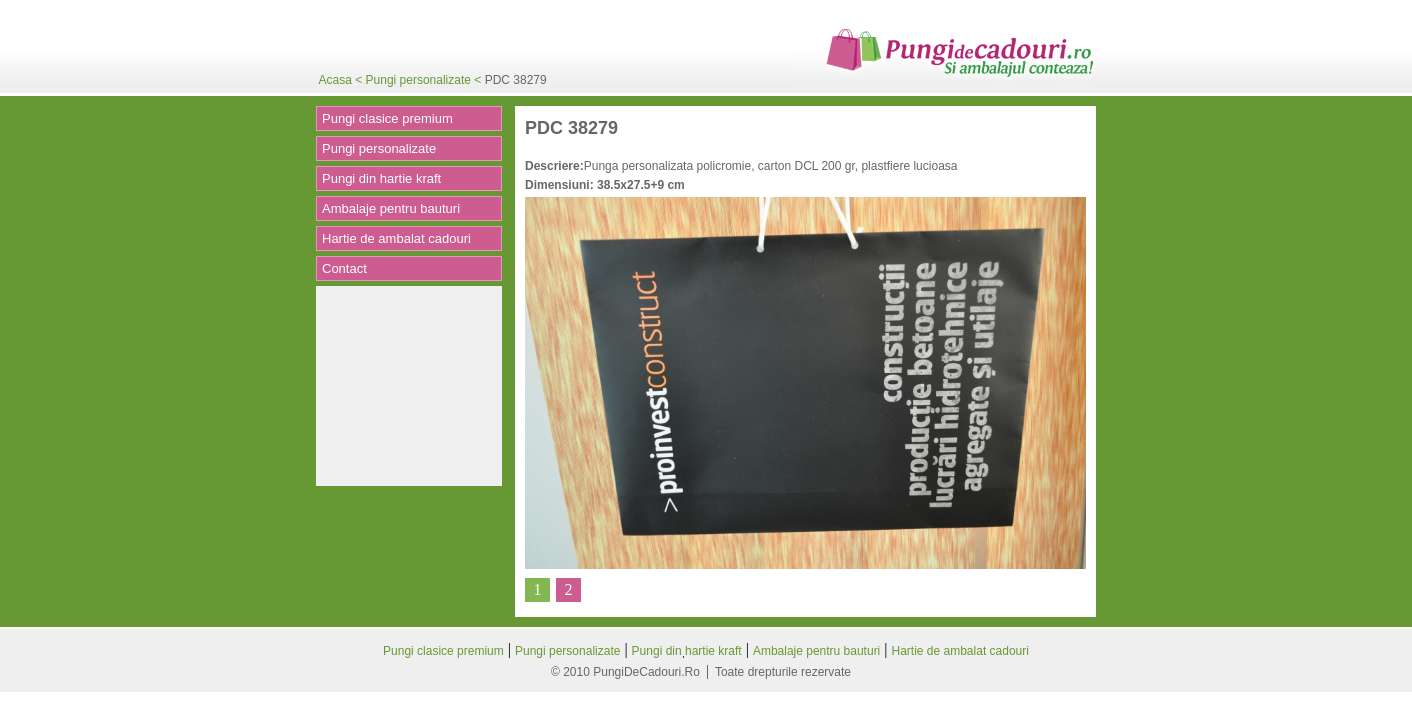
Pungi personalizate (379, 148)
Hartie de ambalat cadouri (396, 238)
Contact (344, 268)
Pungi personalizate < (425, 80)
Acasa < (342, 80)
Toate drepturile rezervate (783, 672)
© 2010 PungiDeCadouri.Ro (625, 672)
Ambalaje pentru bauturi (391, 208)
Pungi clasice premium (387, 118)
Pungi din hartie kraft (381, 178)
